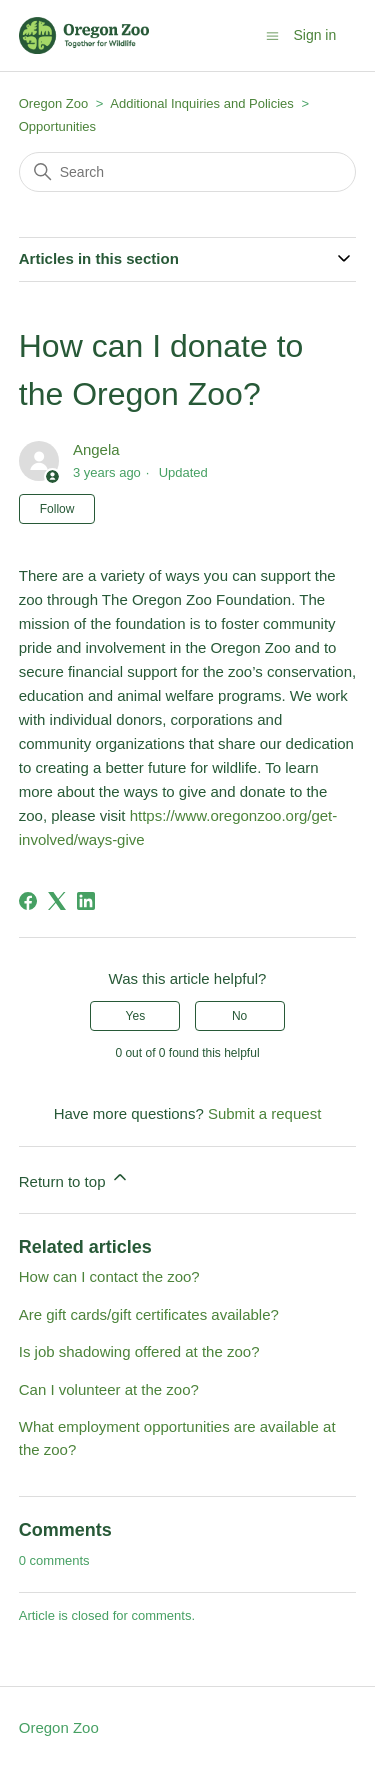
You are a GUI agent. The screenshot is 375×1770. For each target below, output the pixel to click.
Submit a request (264, 1113)
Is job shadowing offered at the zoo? (139, 1351)
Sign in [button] (314, 35)
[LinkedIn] (86, 901)
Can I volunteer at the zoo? (109, 1389)
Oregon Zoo (53, 103)
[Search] (188, 172)
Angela (96, 449)
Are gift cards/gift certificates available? (149, 1314)
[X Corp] (57, 901)
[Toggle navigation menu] (272, 34)
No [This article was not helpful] (239, 1016)
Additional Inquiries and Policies (203, 103)
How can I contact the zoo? (109, 1276)
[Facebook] (28, 901)
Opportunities (57, 126)
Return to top (74, 1178)
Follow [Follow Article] (57, 509)
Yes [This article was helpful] (136, 1016)
